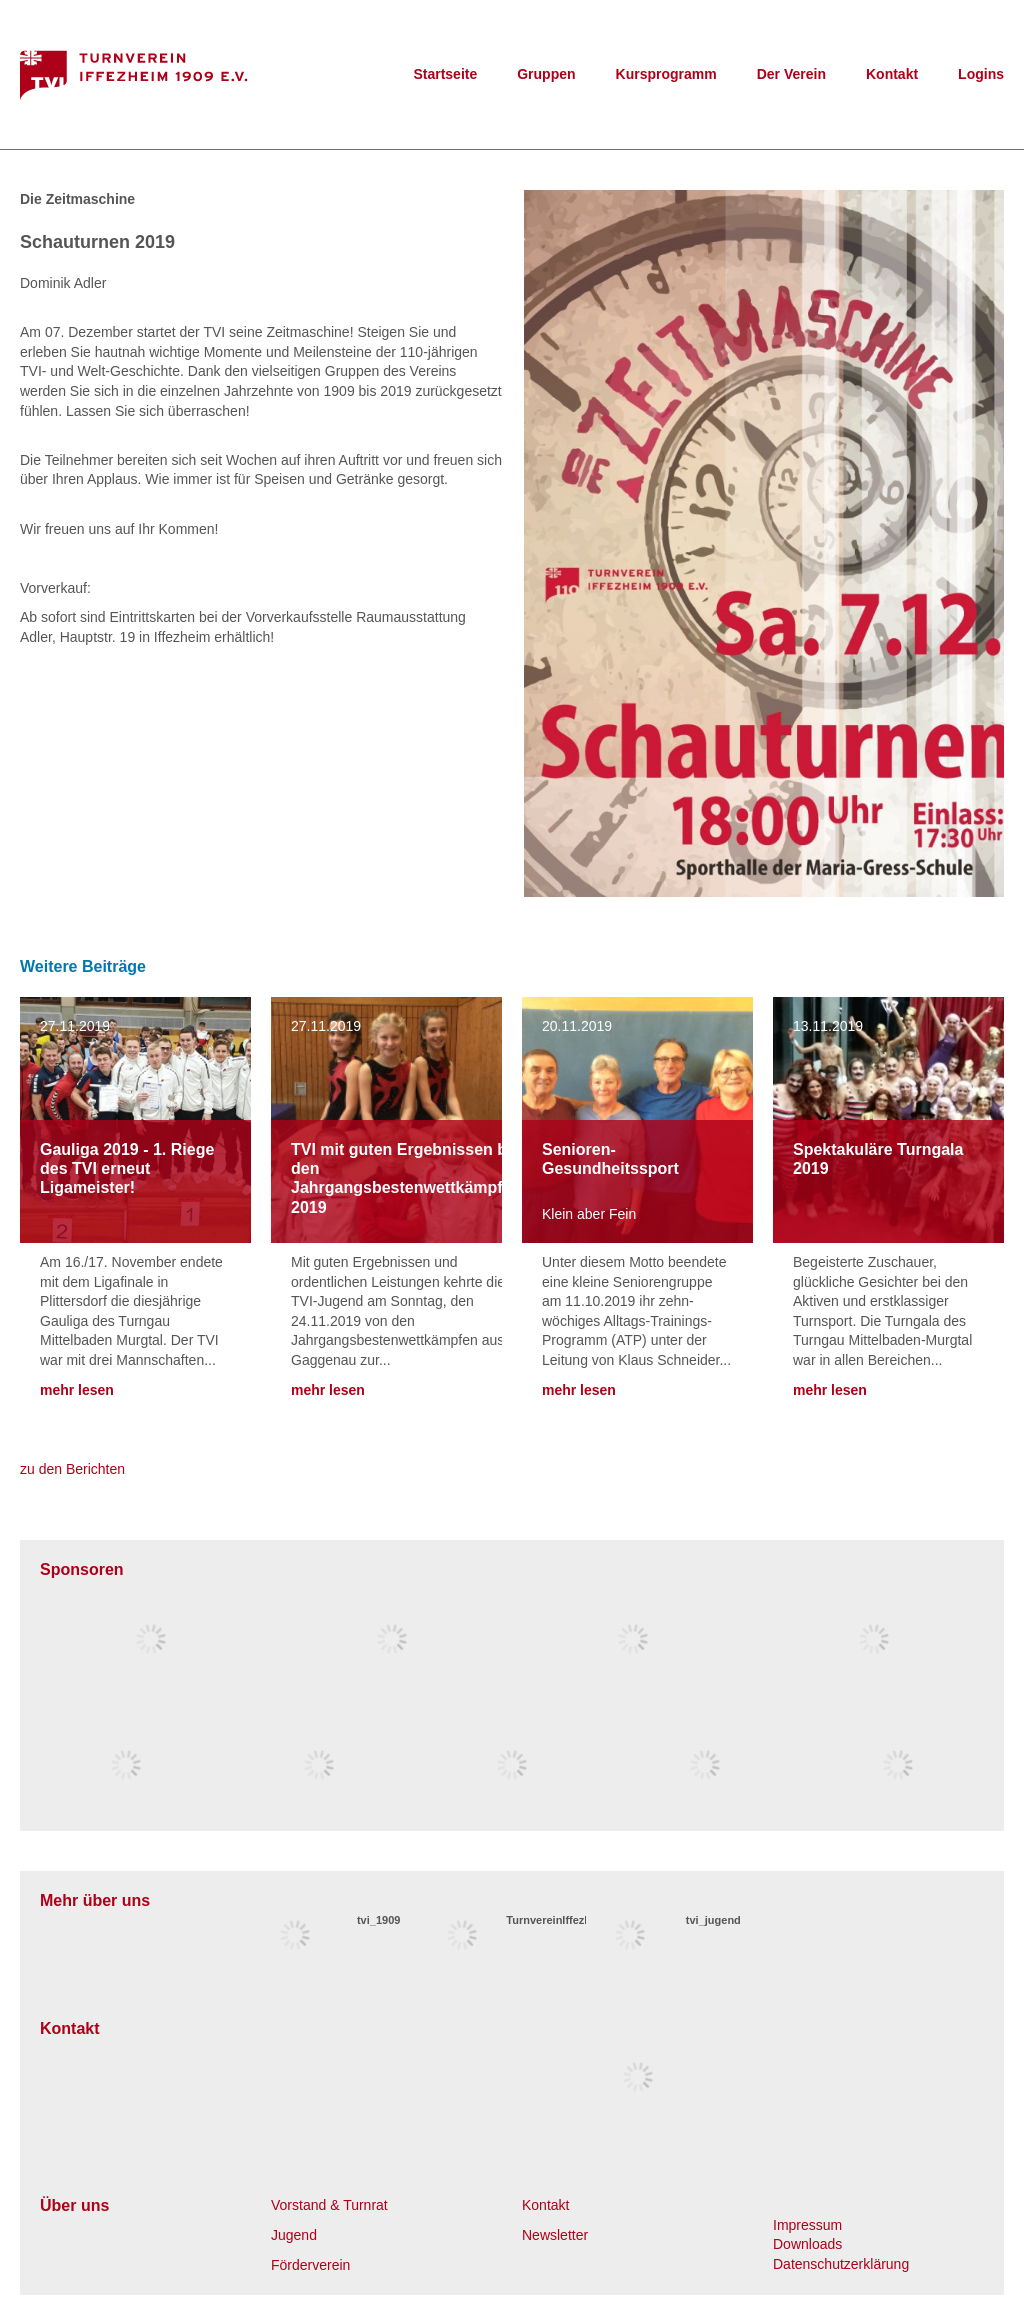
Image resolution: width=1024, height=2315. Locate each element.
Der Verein (791, 74)
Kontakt (892, 74)
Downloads (807, 2244)
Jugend (294, 2235)
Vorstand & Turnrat (329, 2205)
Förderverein (310, 2265)
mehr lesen (77, 1390)
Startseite (445, 74)
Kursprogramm (666, 74)
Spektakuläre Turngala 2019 (878, 1159)
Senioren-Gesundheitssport (610, 1159)
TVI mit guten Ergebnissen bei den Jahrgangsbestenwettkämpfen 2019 (406, 1178)
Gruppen (546, 74)
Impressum (807, 2225)
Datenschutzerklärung (841, 2264)
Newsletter (555, 2235)
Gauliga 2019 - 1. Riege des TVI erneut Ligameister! (127, 1168)
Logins (981, 74)
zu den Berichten (72, 1469)
